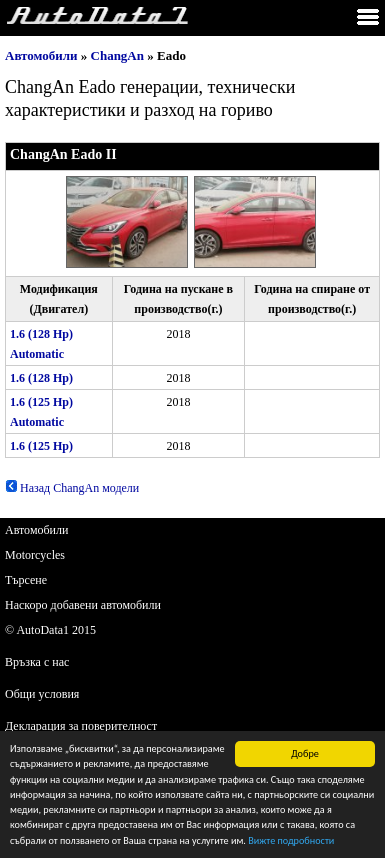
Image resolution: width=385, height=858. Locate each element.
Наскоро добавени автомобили (83, 605)
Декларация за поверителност (81, 726)
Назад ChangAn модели (72, 488)
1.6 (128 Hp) (41, 378)
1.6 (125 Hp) (41, 446)
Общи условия (42, 694)
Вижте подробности (291, 841)
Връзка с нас (37, 662)
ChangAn (117, 55)
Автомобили (41, 55)
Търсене (26, 580)
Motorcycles (35, 555)
